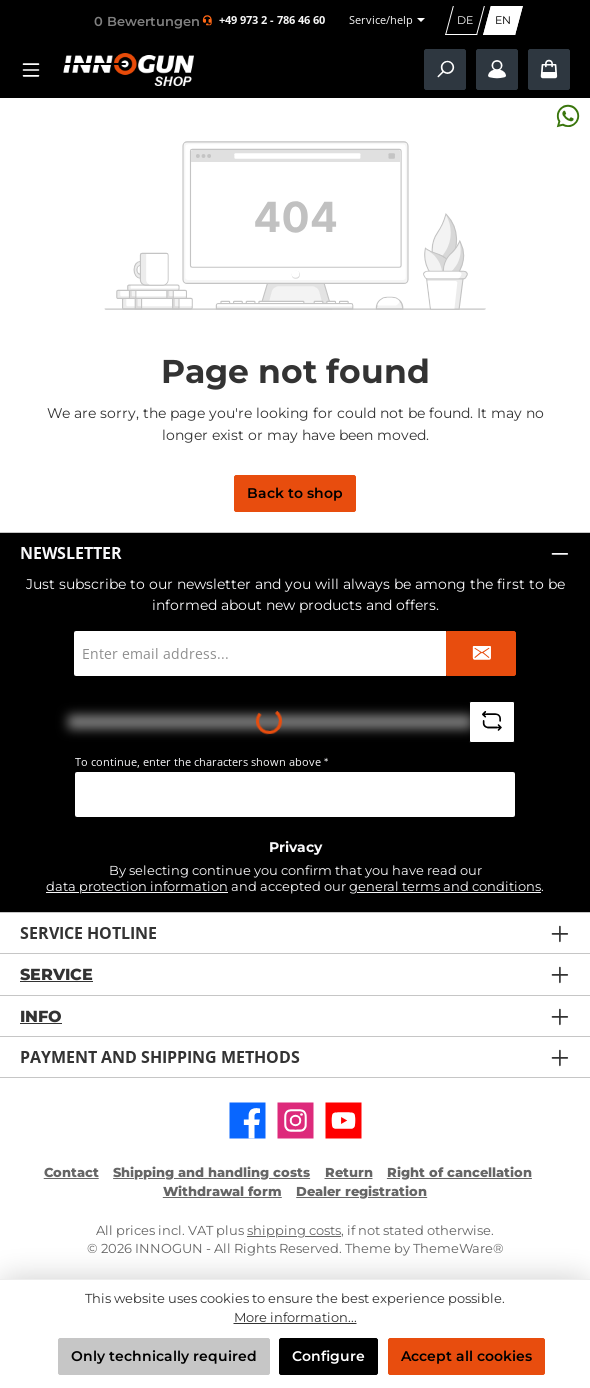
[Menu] (37, 69)
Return (349, 1172)
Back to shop (295, 493)
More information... (295, 1317)
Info (41, 1016)
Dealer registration (361, 1191)
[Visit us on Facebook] (247, 1120)
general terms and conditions (445, 886)
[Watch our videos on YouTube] (343, 1120)
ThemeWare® (458, 1248)
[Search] (445, 69)
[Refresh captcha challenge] (492, 722)
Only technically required (164, 1356)
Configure (328, 1356)
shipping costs (294, 1230)
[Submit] (481, 653)
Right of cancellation (459, 1172)
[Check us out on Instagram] (295, 1120)
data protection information (137, 886)
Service (56, 974)
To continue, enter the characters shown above (201, 761)
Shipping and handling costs (211, 1172)
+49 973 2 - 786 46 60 (272, 20)
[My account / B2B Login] (497, 69)
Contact (71, 1172)
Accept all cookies (466, 1356)
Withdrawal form (222, 1191)
